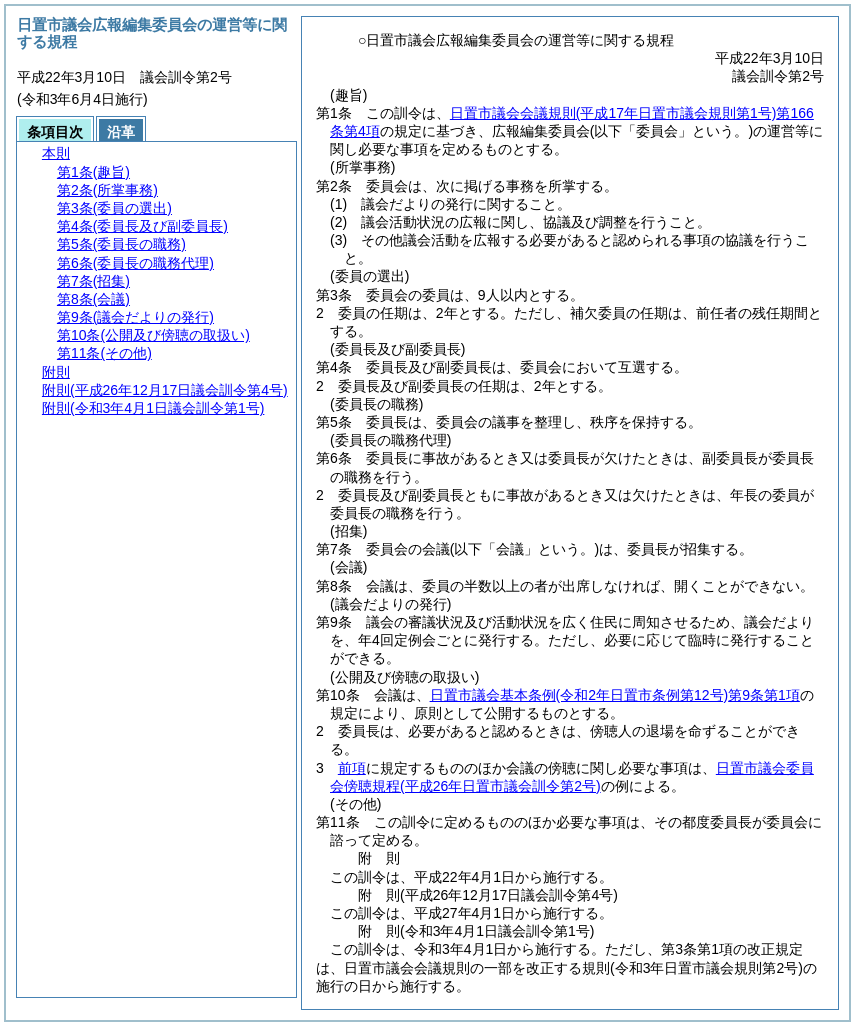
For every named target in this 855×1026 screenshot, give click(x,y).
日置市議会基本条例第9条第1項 (615, 695)
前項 (352, 768)
